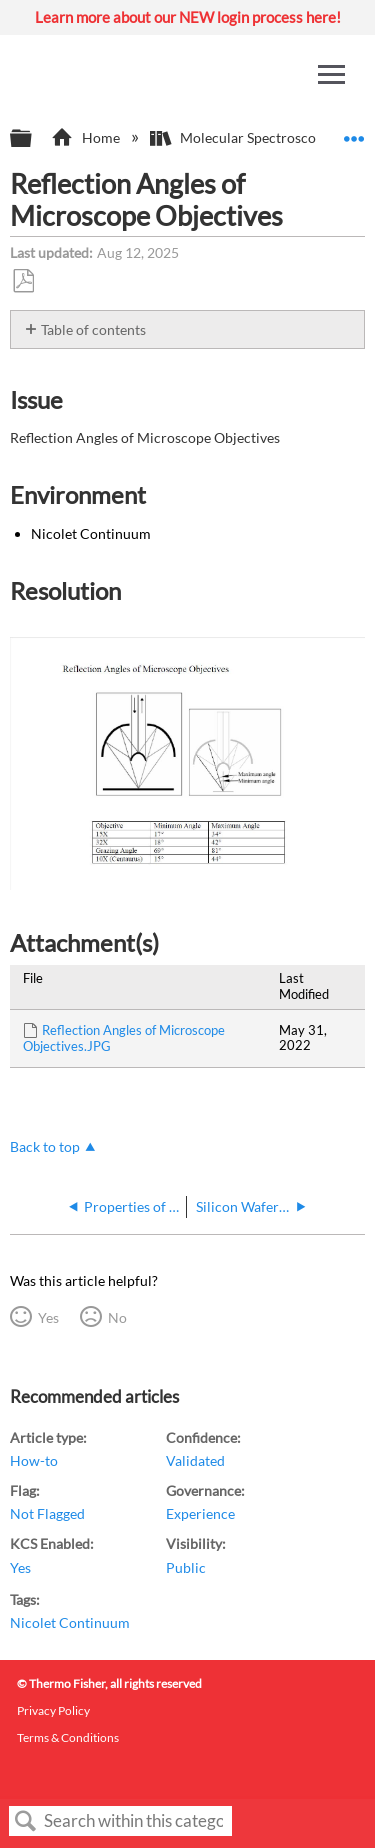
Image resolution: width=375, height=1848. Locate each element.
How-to (34, 1460)
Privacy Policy (53, 1710)
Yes (48, 1317)
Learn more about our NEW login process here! (188, 17)
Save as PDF (23, 281)
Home (86, 137)
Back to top (45, 1146)
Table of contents (93, 329)
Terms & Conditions (68, 1737)
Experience (200, 1513)
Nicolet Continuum (70, 1622)
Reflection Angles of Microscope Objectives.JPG (124, 1038)
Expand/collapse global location (354, 132)
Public (186, 1567)
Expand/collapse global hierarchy (34, 139)
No (117, 1317)
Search (26, 1821)
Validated (195, 1460)
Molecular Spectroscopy (242, 137)
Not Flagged (47, 1513)
